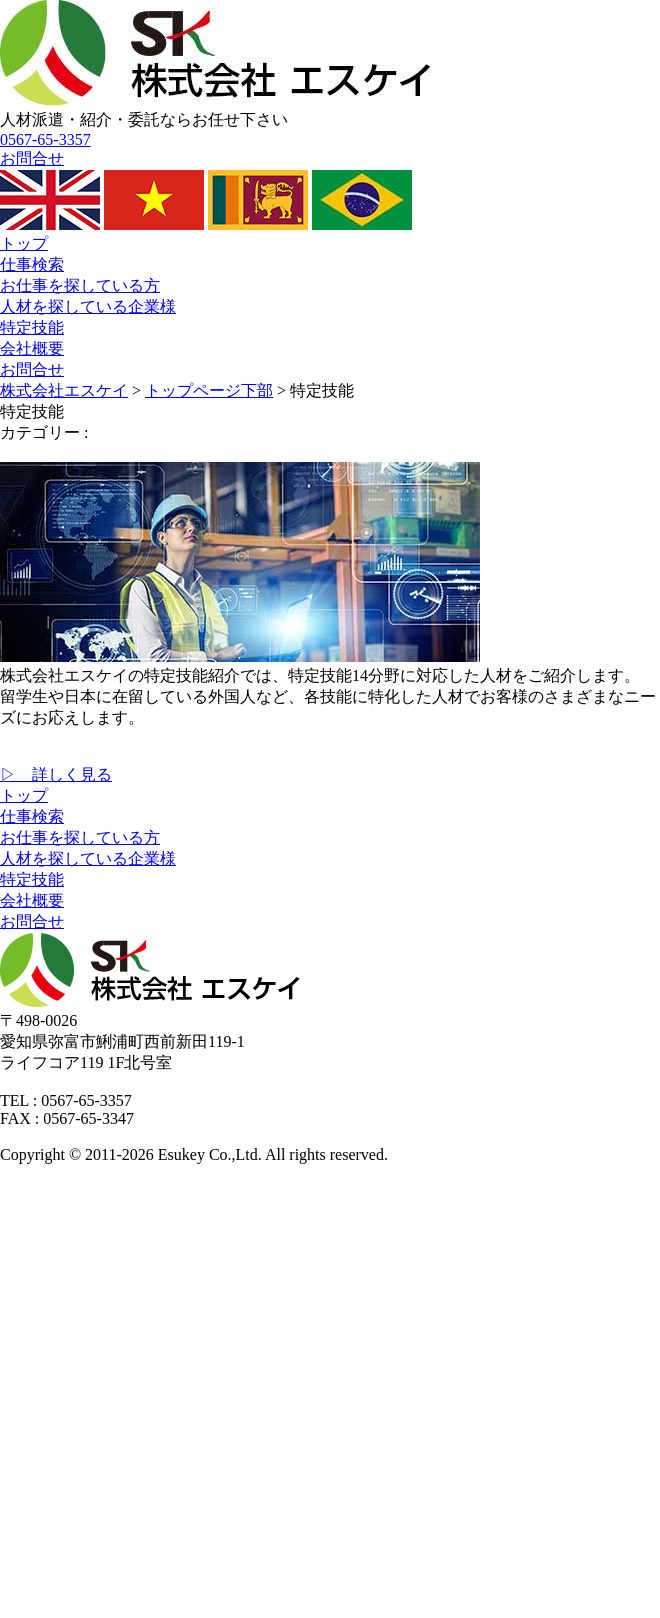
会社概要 (32, 348)
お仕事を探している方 (80, 285)
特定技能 (32, 327)
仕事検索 (32, 264)
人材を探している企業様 (88, 306)
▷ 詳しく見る (56, 774)
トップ (24, 243)
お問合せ (32, 369)
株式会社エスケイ (64, 390)
